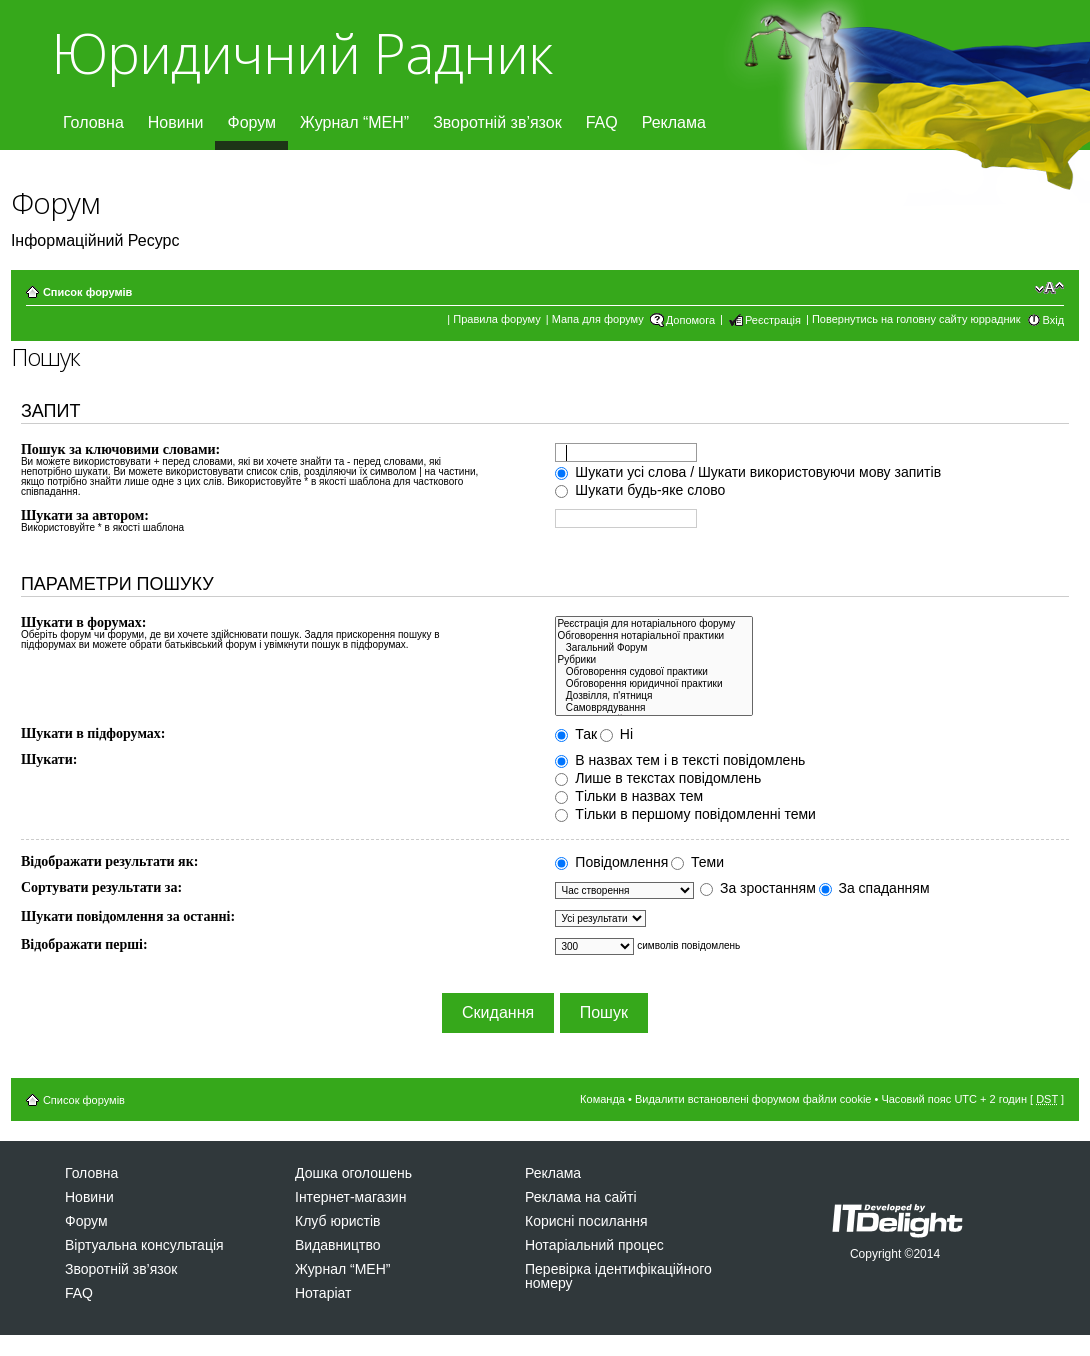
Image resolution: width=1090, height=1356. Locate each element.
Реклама (674, 122)
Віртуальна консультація (144, 1245)
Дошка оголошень (353, 1173)
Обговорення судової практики (653, 672)
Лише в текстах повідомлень (658, 778)
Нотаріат (323, 1293)
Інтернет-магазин (350, 1197)
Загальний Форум (653, 648)
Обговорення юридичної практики (653, 684)
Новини (176, 122)
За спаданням (874, 888)
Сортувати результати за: (101, 887)
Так (576, 734)
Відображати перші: (84, 944)
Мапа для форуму (598, 319)
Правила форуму (496, 319)
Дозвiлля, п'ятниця (653, 696)
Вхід (1054, 320)
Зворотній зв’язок (497, 122)
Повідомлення (611, 862)
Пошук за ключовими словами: (120, 449)
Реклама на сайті (581, 1197)
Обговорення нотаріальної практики (653, 636)
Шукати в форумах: (84, 622)
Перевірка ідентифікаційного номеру (618, 1276)
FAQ (602, 122)
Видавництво (338, 1245)
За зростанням (758, 888)
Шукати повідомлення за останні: (128, 916)
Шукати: (49, 759)
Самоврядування (653, 708)
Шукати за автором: (85, 515)
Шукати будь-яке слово (640, 490)
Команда (602, 1099)
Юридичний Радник (301, 52)
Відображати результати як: (109, 861)
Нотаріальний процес (594, 1245)
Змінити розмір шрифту (1049, 288)
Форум (251, 122)
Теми (697, 862)
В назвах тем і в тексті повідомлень (680, 760)
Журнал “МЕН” (354, 122)
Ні (616, 734)
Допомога (690, 320)
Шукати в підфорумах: (93, 733)
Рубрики (653, 660)
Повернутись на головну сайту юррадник (916, 319)
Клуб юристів (337, 1221)
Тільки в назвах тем (629, 796)
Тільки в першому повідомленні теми (685, 814)
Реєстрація (773, 320)
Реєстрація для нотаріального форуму (653, 624)
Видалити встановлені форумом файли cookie (753, 1099)
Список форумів (87, 292)
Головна (93, 122)
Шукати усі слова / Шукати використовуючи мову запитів (748, 472)
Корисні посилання (586, 1221)
